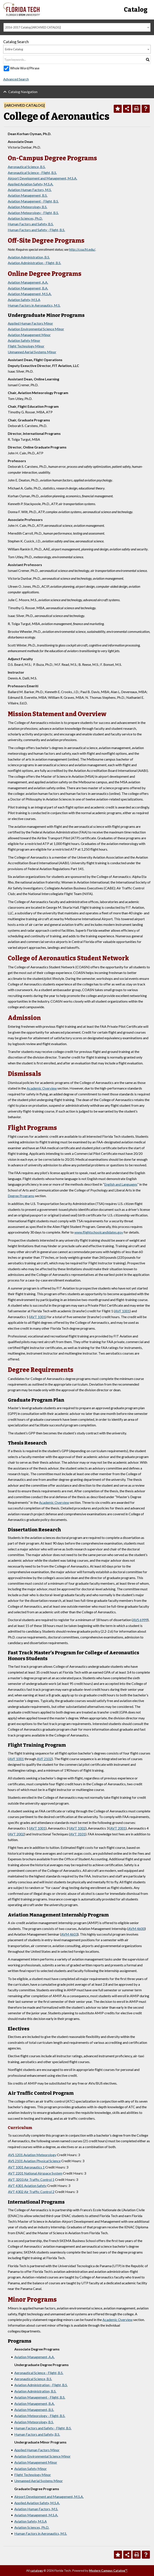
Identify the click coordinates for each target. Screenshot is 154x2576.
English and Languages (120, 1184)
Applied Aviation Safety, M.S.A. (30, 184)
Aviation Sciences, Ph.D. (25, 218)
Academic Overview (42, 1088)
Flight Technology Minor (26, 346)
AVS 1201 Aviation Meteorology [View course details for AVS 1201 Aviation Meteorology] (32, 2155)
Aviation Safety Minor (24, 340)
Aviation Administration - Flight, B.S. (34, 263)
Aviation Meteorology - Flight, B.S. (33, 213)
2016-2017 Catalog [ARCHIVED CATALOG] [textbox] (33, 27)
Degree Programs (21, 1196)
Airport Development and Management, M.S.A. (42, 178)
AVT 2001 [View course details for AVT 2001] (118, 1828)
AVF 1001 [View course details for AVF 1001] (122, 1311)
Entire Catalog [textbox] (14, 49)
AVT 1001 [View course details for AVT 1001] (37, 1317)
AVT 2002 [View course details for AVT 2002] (16, 1834)
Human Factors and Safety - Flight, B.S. (36, 230)
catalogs (36, 2570)
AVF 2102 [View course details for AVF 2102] (44, 1759)
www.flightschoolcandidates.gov (98, 1232)
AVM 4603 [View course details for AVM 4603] (69, 1934)
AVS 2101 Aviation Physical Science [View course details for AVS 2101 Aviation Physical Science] (34, 2161)
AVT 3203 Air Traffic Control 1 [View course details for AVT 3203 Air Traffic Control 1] (31, 2179)
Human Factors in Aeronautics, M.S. (34, 305)
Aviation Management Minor (29, 335)
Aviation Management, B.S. (27, 195)
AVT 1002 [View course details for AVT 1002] (78, 1828)
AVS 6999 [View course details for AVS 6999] (140, 1620)
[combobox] (77, 27)
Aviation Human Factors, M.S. (30, 190)
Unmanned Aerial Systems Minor (32, 352)
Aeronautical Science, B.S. (26, 167)
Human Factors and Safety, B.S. (30, 224)
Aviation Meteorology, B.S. (27, 207)
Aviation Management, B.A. (28, 288)
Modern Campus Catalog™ (108, 2570)
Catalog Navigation (22, 92)
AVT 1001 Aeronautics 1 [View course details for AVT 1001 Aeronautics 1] (26, 2167)
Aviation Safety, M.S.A (24, 300)
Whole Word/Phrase (24, 68)
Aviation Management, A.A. (28, 282)
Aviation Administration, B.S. (29, 257)
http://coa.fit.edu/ (82, 249)
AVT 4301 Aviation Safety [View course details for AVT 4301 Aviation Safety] (27, 2185)
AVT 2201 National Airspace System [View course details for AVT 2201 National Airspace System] (35, 2173)
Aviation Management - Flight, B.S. (33, 201)
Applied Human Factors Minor (30, 323)
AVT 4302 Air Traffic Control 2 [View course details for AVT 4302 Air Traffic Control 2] (31, 2192)
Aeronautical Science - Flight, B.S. (32, 172)
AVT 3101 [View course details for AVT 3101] (77, 1834)
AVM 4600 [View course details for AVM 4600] (136, 1928)
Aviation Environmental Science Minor (36, 329)
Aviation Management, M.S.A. (30, 294)
